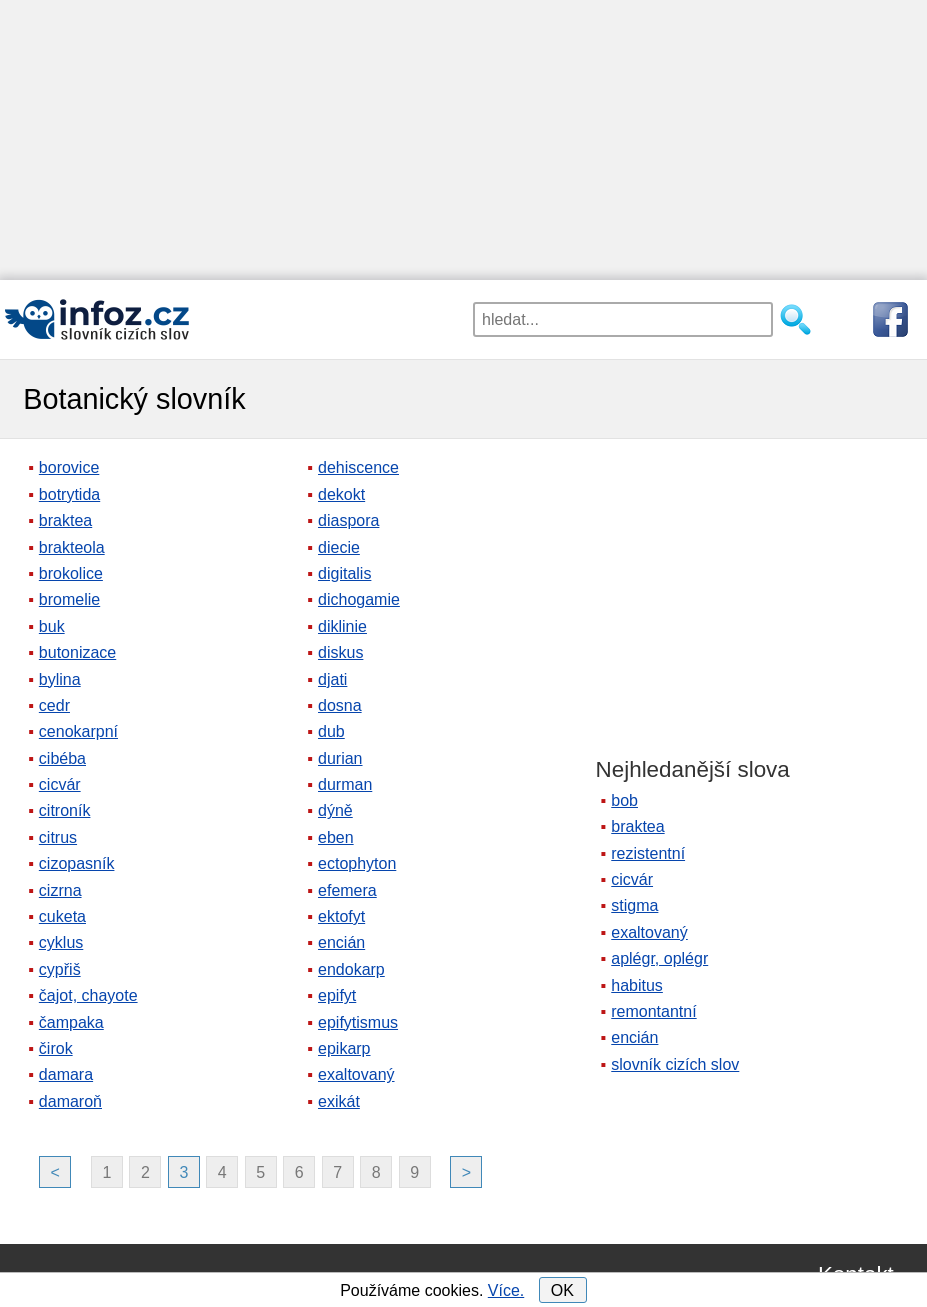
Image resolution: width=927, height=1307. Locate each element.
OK (562, 1290)
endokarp (351, 969)
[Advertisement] (463, 140)
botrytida (69, 494)
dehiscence (358, 467)
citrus (58, 837)
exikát (339, 1101)
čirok (56, 1048)
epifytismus (358, 1022)
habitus (637, 985)
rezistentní (648, 853)
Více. (506, 1290)
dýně (335, 810)
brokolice (71, 573)
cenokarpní (78, 731)
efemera (347, 890)
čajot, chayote (88, 995)
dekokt (341, 494)
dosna (340, 705)
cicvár (60, 784)
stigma (634, 905)
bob (624, 800)
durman (345, 784)
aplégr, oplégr (659, 958)
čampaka (71, 1022)
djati (332, 679)
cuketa (62, 916)
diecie (339, 547)
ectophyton (357, 863)
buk (52, 626)
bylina (60, 679)
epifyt (337, 995)
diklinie (342, 626)
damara (66, 1074)
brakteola (72, 547)
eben (336, 837)
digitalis (344, 573)
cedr (54, 705)
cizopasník (77, 863)
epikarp (344, 1048)
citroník (65, 810)
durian (340, 758)
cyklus (61, 942)
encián (341, 942)
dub (331, 731)
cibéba (62, 758)
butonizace (77, 652)
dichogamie (359, 599)
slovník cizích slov (675, 1064)
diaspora (348, 520)
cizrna (60, 890)
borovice (69, 467)
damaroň (70, 1101)
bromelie (69, 599)
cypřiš (60, 969)
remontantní (653, 1011)
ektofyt (341, 916)
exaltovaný (356, 1074)
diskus (340, 652)
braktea (65, 520)
